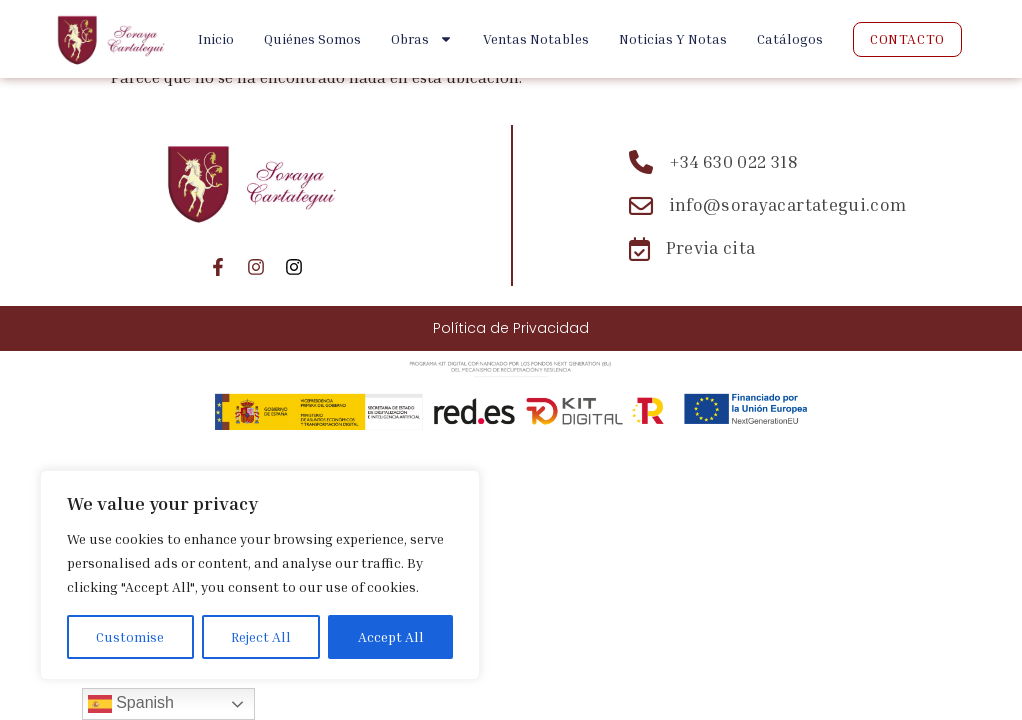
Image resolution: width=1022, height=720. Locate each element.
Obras (422, 39)
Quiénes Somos (312, 38)
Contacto (907, 38)
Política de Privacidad (511, 328)
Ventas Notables (536, 38)
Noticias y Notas (673, 38)
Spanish (131, 704)
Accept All (391, 636)
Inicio (216, 38)
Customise (130, 636)
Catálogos (790, 38)
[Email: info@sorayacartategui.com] (768, 206)
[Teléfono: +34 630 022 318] (768, 162)
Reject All (261, 636)
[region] (260, 575)
